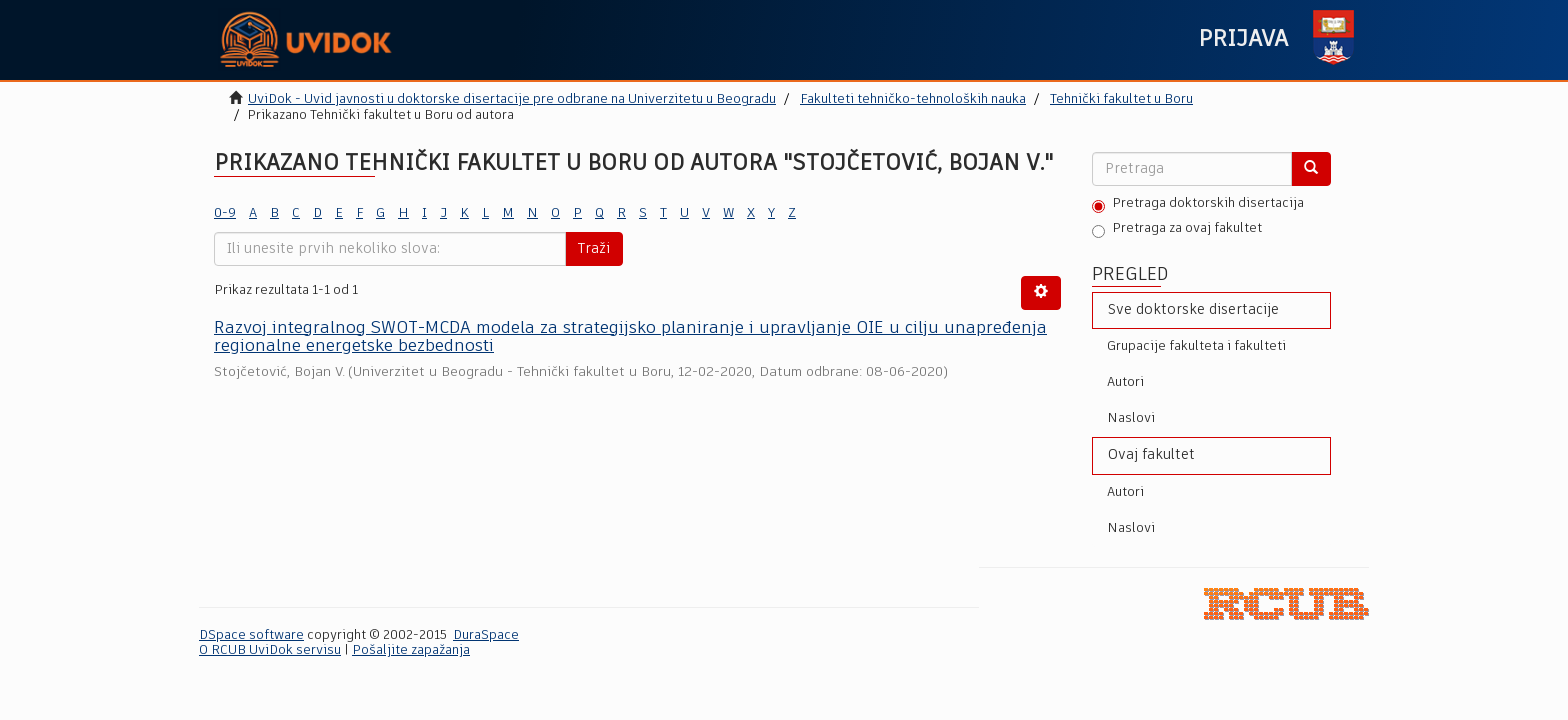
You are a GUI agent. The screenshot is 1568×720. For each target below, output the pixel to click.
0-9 (225, 213)
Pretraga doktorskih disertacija (1198, 205)
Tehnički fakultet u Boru (1121, 99)
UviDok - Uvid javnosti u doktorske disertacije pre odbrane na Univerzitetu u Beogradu (512, 99)
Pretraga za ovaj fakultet (1177, 230)
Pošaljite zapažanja (411, 650)
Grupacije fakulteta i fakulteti (1196, 346)
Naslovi (1131, 418)
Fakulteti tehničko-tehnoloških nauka (913, 99)
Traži (594, 249)
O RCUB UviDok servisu (270, 650)
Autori (1125, 382)
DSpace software (251, 635)
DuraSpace (486, 635)
